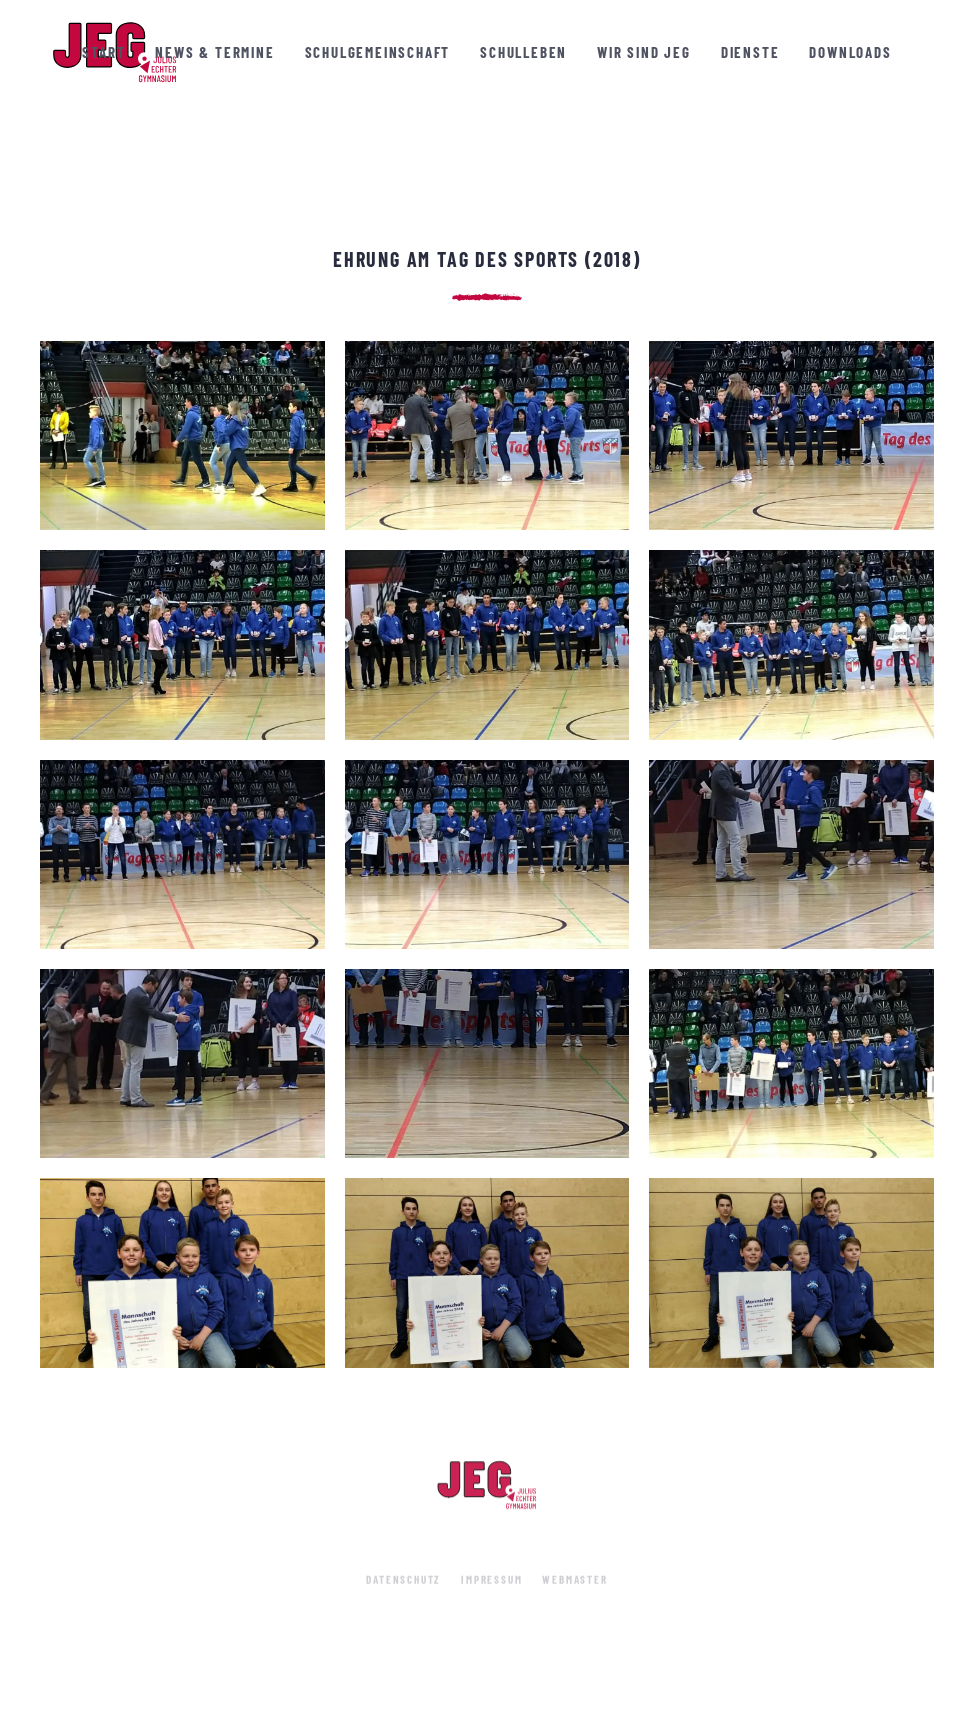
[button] (182, 435)
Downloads (850, 52)
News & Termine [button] (214, 52)
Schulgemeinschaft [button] (378, 52)
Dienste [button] (750, 52)
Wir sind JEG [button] (644, 52)
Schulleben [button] (523, 52)
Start (103, 52)
